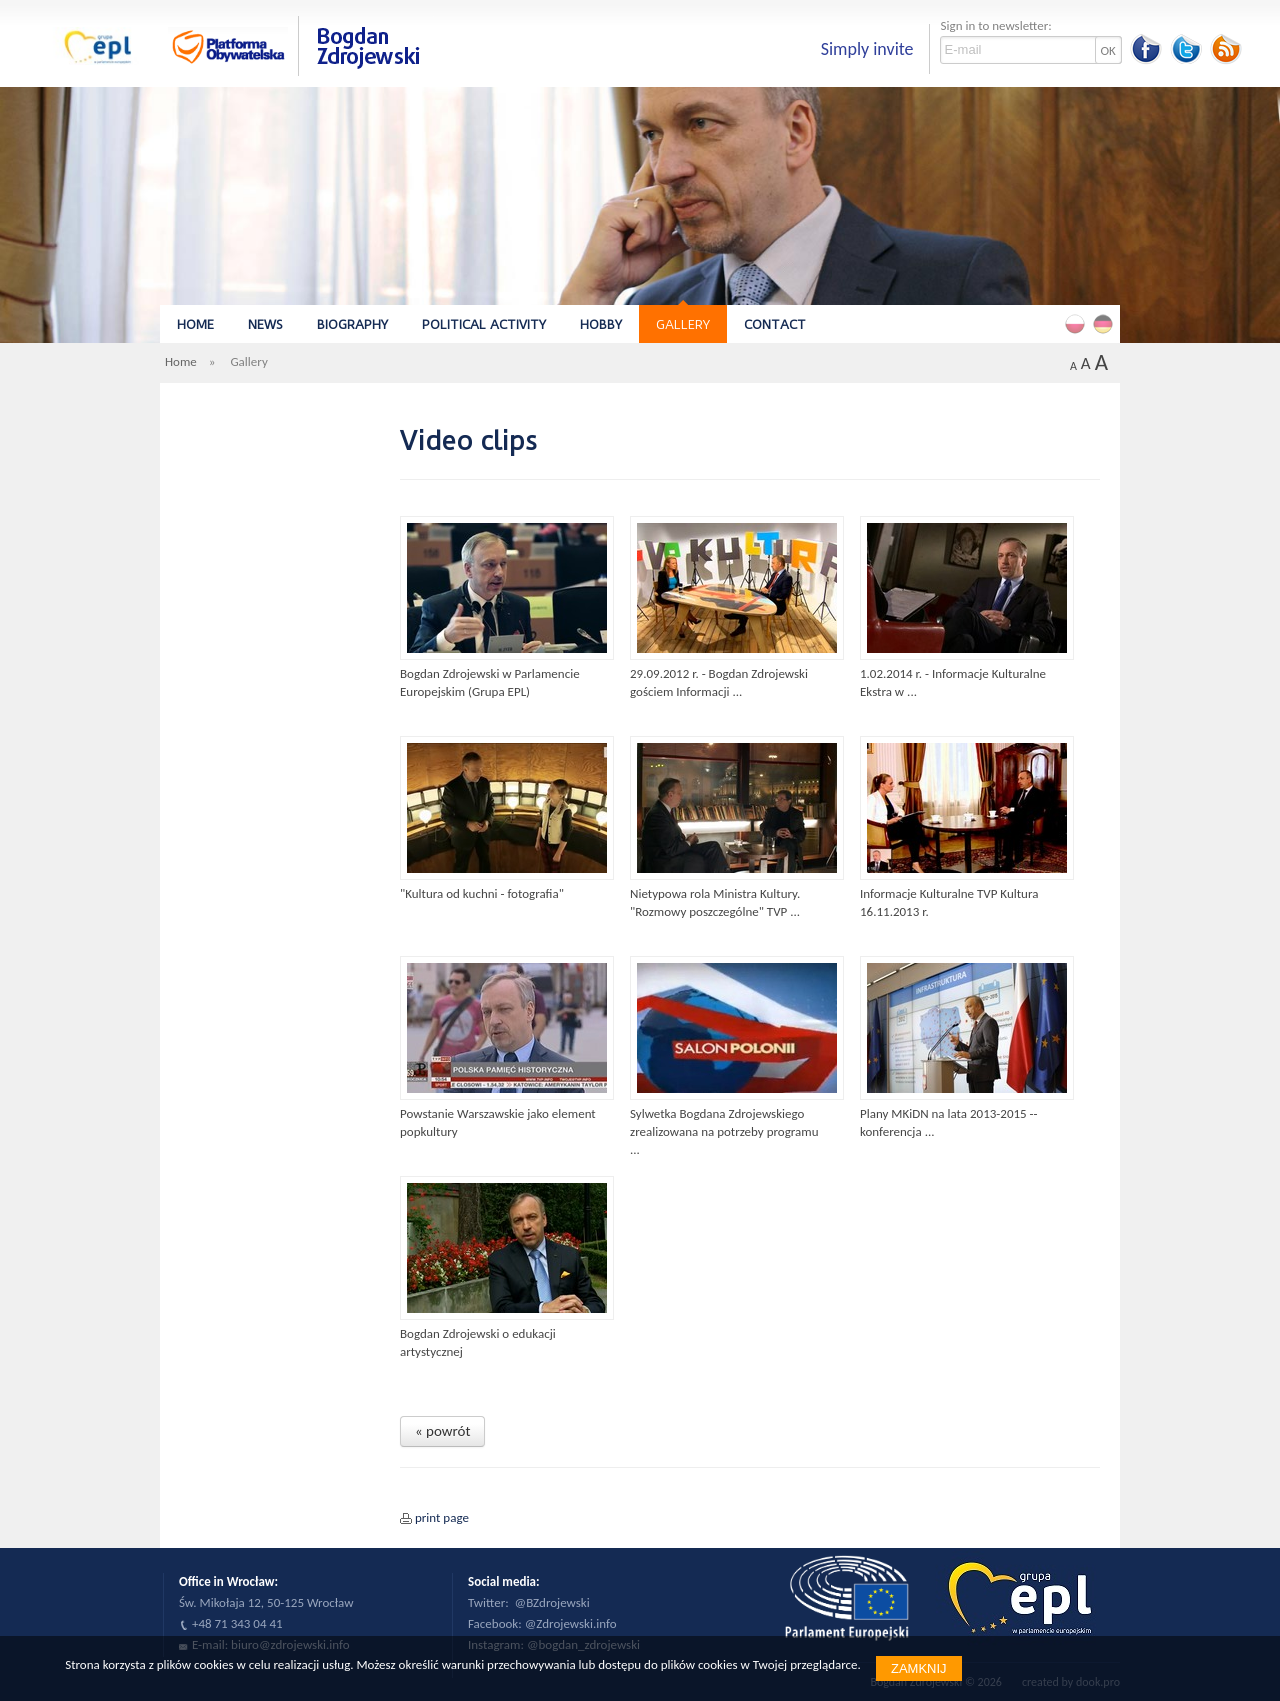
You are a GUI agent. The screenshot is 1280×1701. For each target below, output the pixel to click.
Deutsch (1106, 323)
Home (195, 324)
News (265, 324)
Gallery (683, 324)
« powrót (442, 1431)
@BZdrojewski (552, 1602)
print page (442, 1517)
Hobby (601, 324)
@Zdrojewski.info (571, 1623)
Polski (1078, 323)
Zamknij (919, 1668)
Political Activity (484, 324)
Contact (775, 324)
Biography (352, 324)
